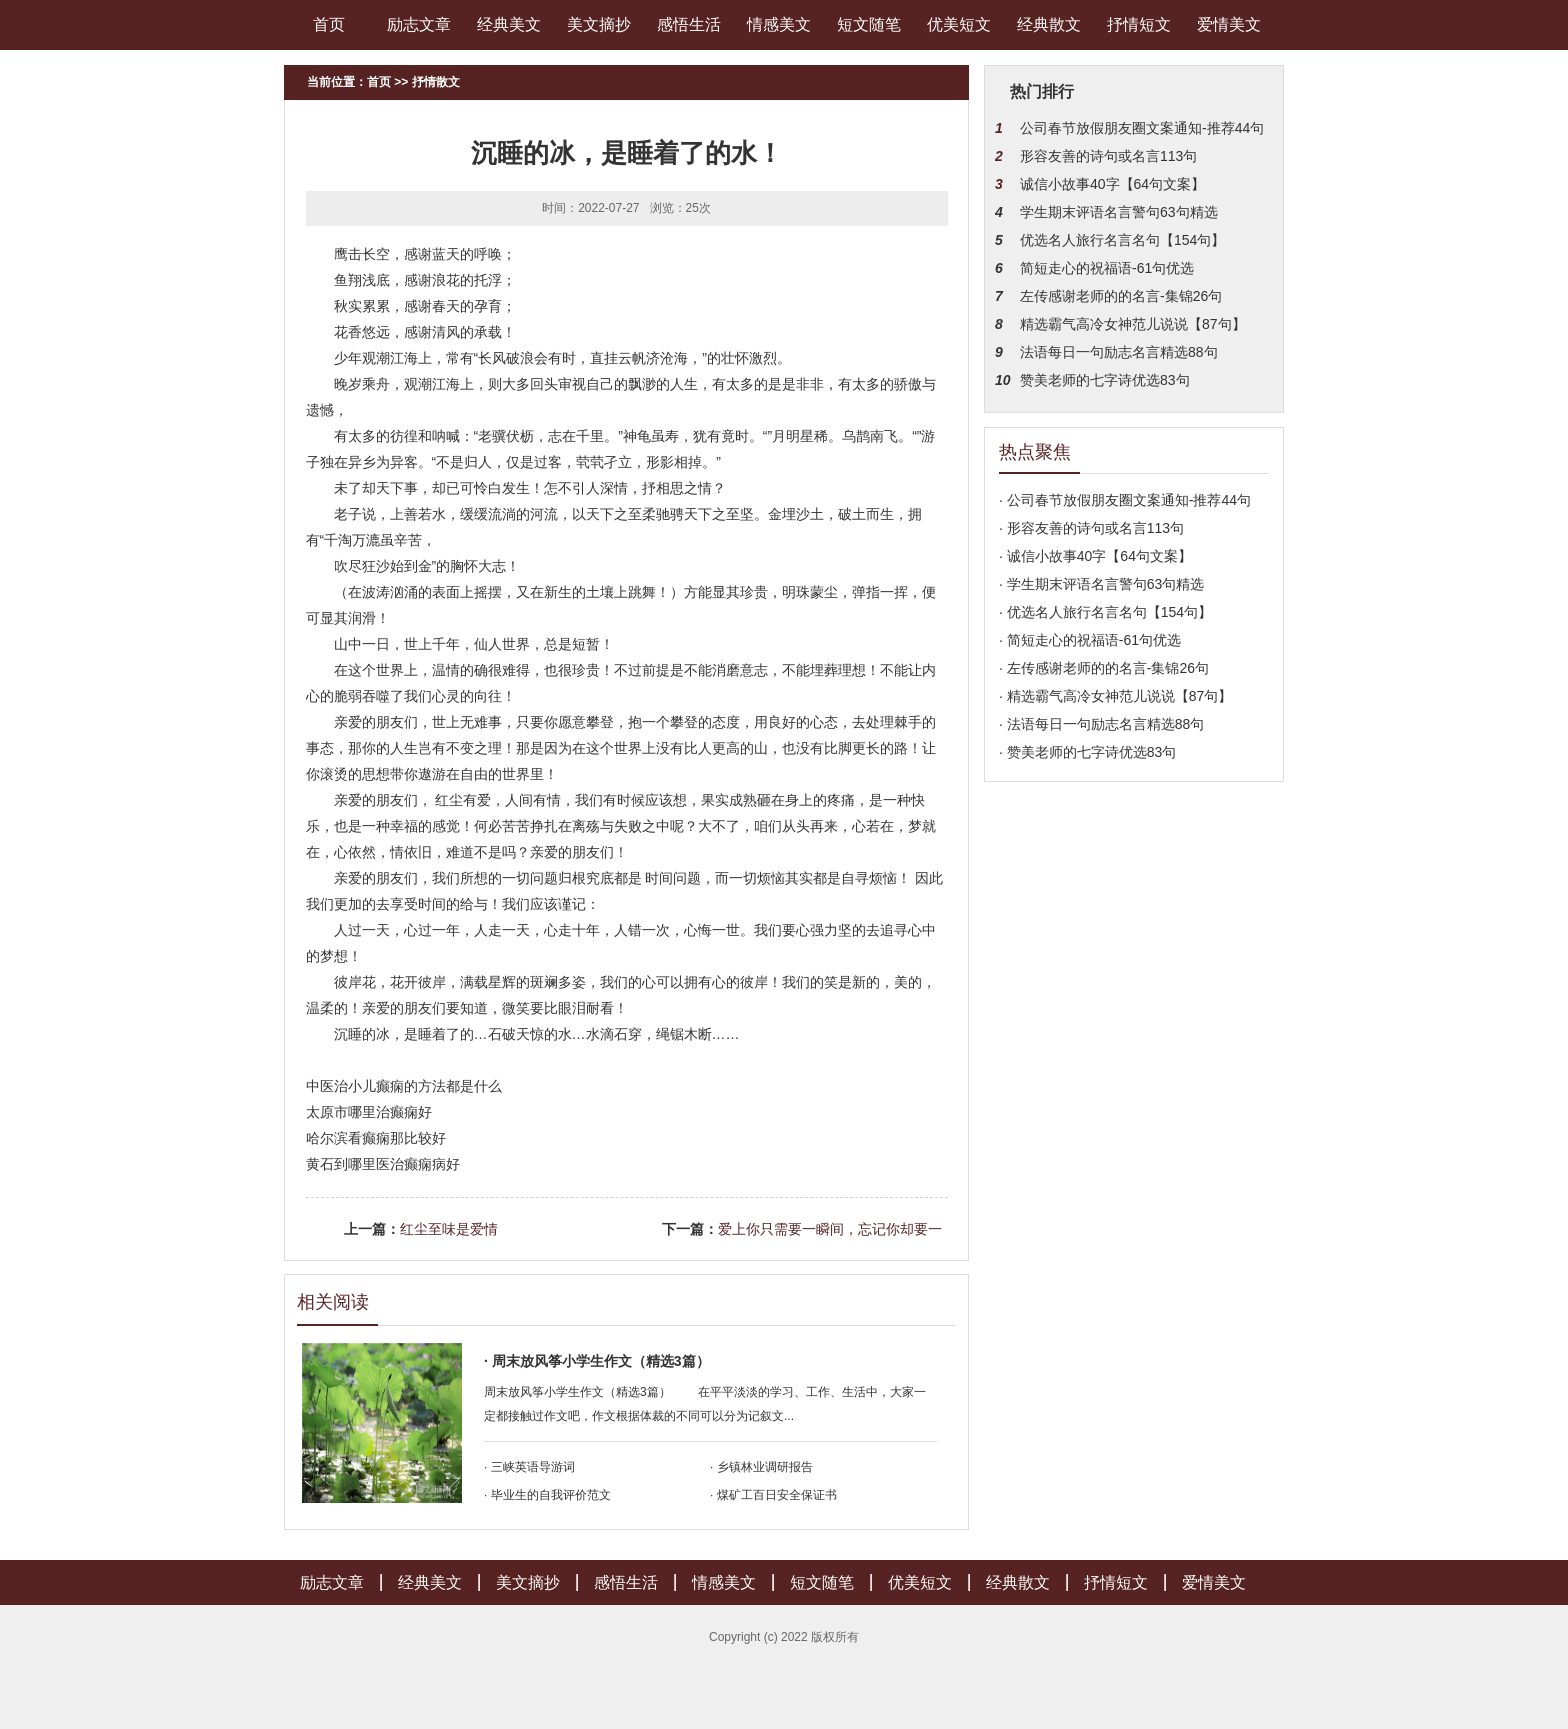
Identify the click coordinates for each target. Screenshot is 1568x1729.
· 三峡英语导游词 (529, 1467)
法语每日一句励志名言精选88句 (1119, 352)
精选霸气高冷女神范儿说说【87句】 (1133, 324)
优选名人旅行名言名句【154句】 (1122, 240)
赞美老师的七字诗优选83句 (1105, 380)
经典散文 (1049, 24)
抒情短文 (1139, 24)
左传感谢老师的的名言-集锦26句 (1121, 296)
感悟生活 (689, 24)
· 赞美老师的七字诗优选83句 (1087, 752)
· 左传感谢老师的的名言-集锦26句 (1104, 668)
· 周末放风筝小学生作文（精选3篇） (597, 1361)
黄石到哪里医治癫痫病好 (383, 1164)
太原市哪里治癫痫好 (369, 1112)
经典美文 (509, 24)
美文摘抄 (599, 24)
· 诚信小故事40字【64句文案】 (1095, 556)
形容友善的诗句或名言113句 (1108, 156)
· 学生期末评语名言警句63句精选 (1101, 584)
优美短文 (959, 24)
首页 (329, 24)
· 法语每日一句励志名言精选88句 (1101, 724)
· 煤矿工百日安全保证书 (773, 1495)
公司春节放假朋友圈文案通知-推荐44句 (1142, 128)
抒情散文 (436, 82)
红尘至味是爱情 (449, 1229)
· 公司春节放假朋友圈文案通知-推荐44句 (1125, 500)
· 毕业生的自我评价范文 (547, 1495)
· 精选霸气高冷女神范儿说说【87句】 (1115, 696)
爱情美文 (1229, 24)
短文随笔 (869, 24)
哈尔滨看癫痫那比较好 (376, 1138)
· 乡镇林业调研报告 (761, 1467)
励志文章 (419, 24)
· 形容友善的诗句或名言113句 (1091, 528)
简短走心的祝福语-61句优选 (1107, 268)
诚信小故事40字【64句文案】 (1112, 184)
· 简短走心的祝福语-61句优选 (1090, 640)
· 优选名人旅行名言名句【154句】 (1105, 612)
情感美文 (779, 24)
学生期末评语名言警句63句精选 (1119, 212)
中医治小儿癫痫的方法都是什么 (404, 1086)
